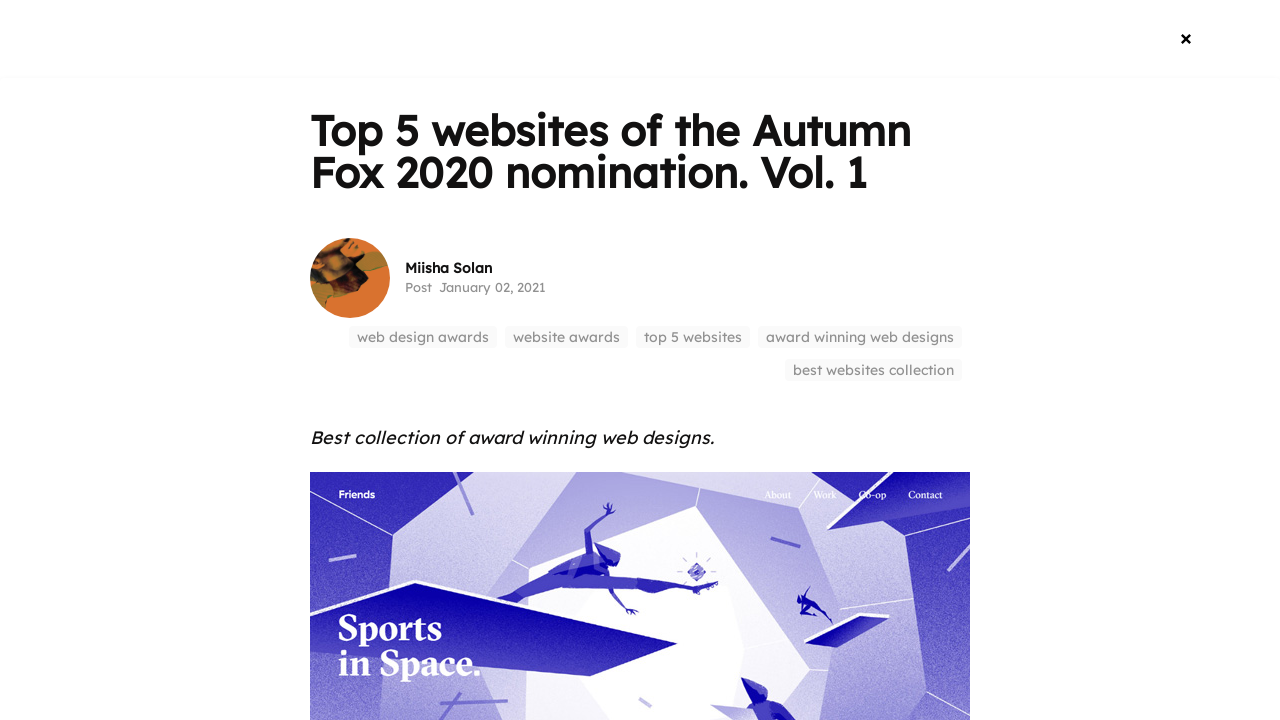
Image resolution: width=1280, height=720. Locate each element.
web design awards (423, 337)
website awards (566, 337)
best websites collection (873, 370)
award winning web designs (860, 337)
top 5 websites (693, 337)
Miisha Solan (448, 268)
